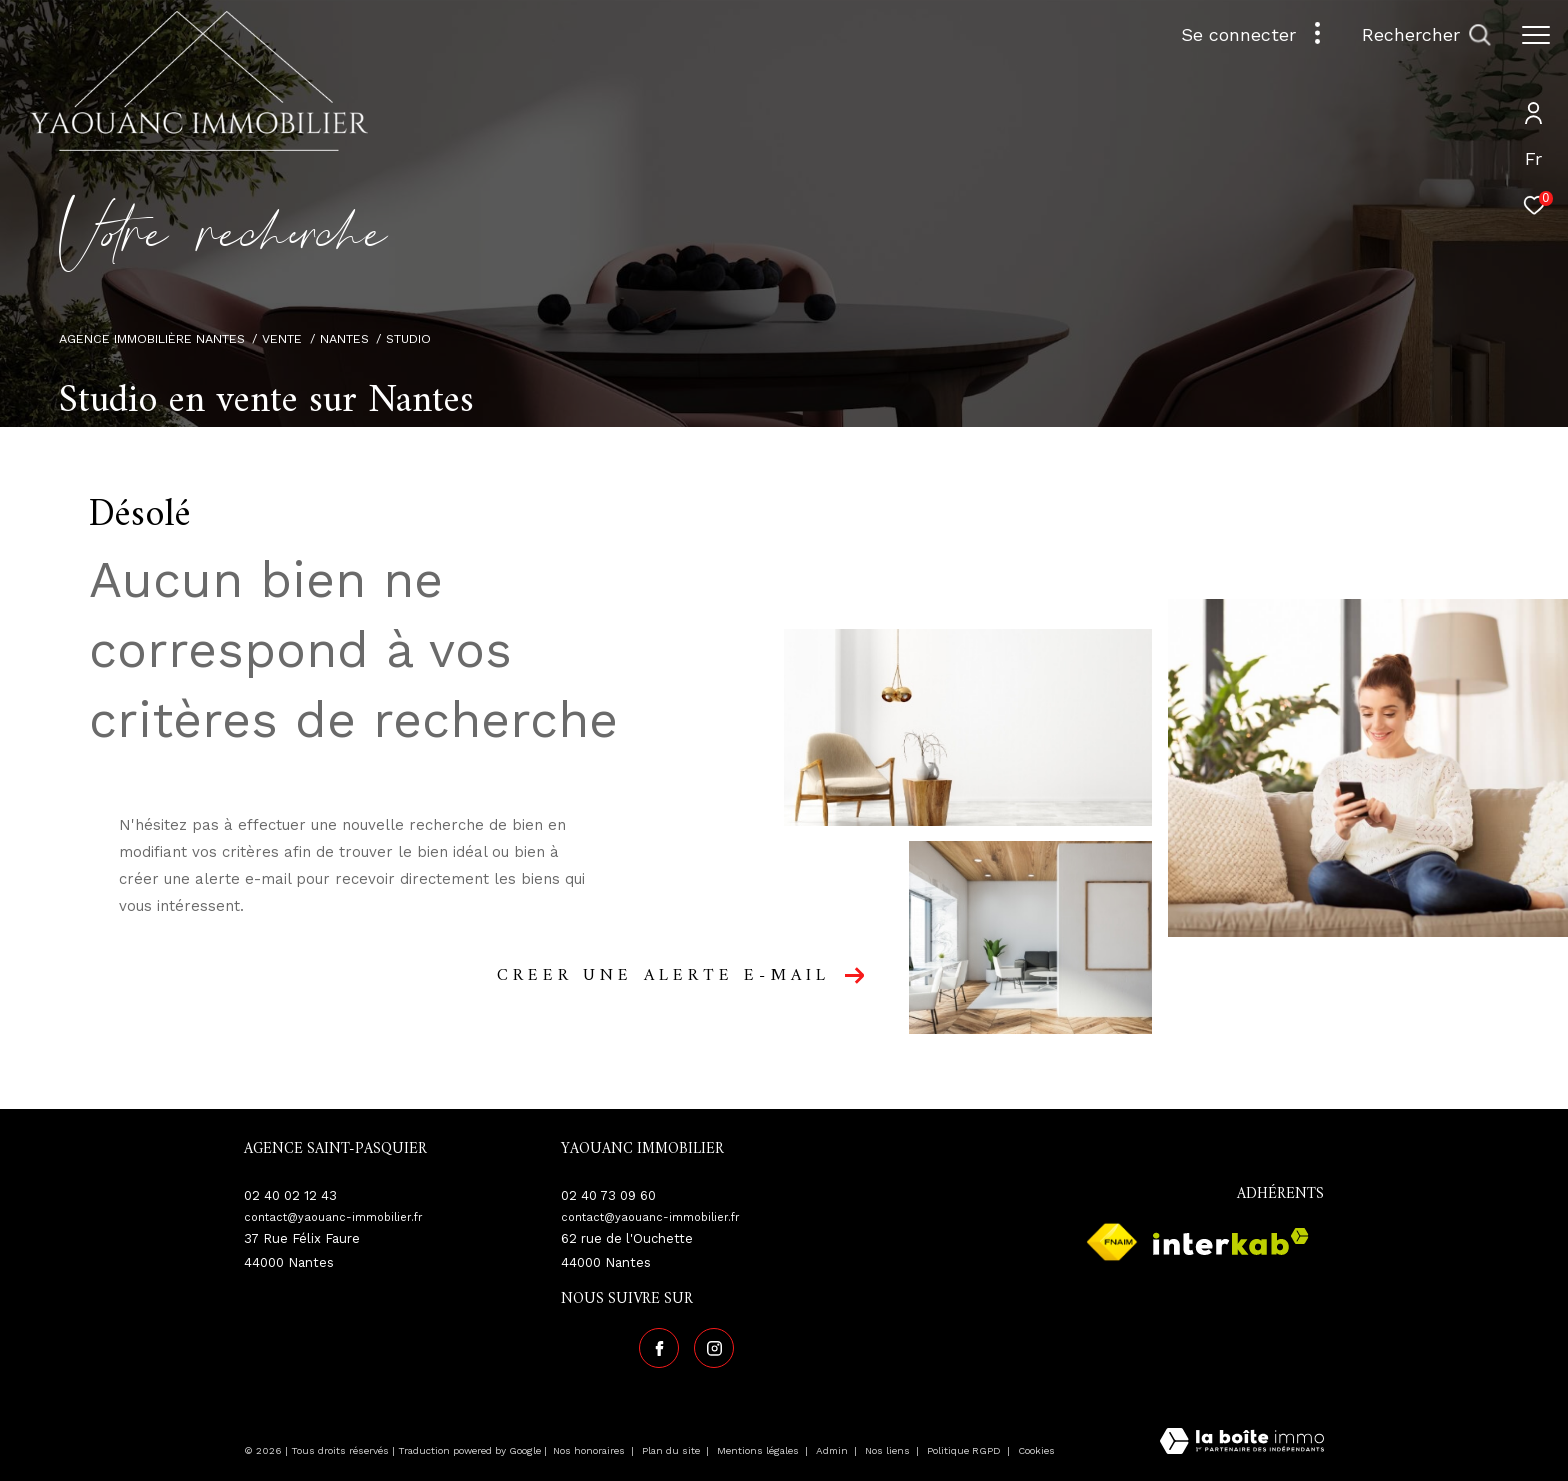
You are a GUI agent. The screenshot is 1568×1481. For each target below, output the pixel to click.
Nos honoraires (590, 1450)
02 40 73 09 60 (608, 1195)
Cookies (1036, 1450)
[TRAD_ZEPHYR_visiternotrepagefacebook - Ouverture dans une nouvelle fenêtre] (659, 1348)
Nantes (344, 338)
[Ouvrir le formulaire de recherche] (1426, 35)
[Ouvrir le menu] (1536, 35)
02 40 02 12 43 (290, 1195)
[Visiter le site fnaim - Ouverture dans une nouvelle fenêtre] (1112, 1242)
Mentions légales (759, 1450)
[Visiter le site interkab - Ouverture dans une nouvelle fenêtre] (1231, 1241)
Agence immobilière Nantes (152, 338)
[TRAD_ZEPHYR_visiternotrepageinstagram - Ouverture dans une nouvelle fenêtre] (714, 1348)
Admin (833, 1450)
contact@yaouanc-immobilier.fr (333, 1217)
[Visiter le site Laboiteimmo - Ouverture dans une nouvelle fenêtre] (1242, 1443)
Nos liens (889, 1450)
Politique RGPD (964, 1450)
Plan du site (672, 1450)
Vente (282, 338)
